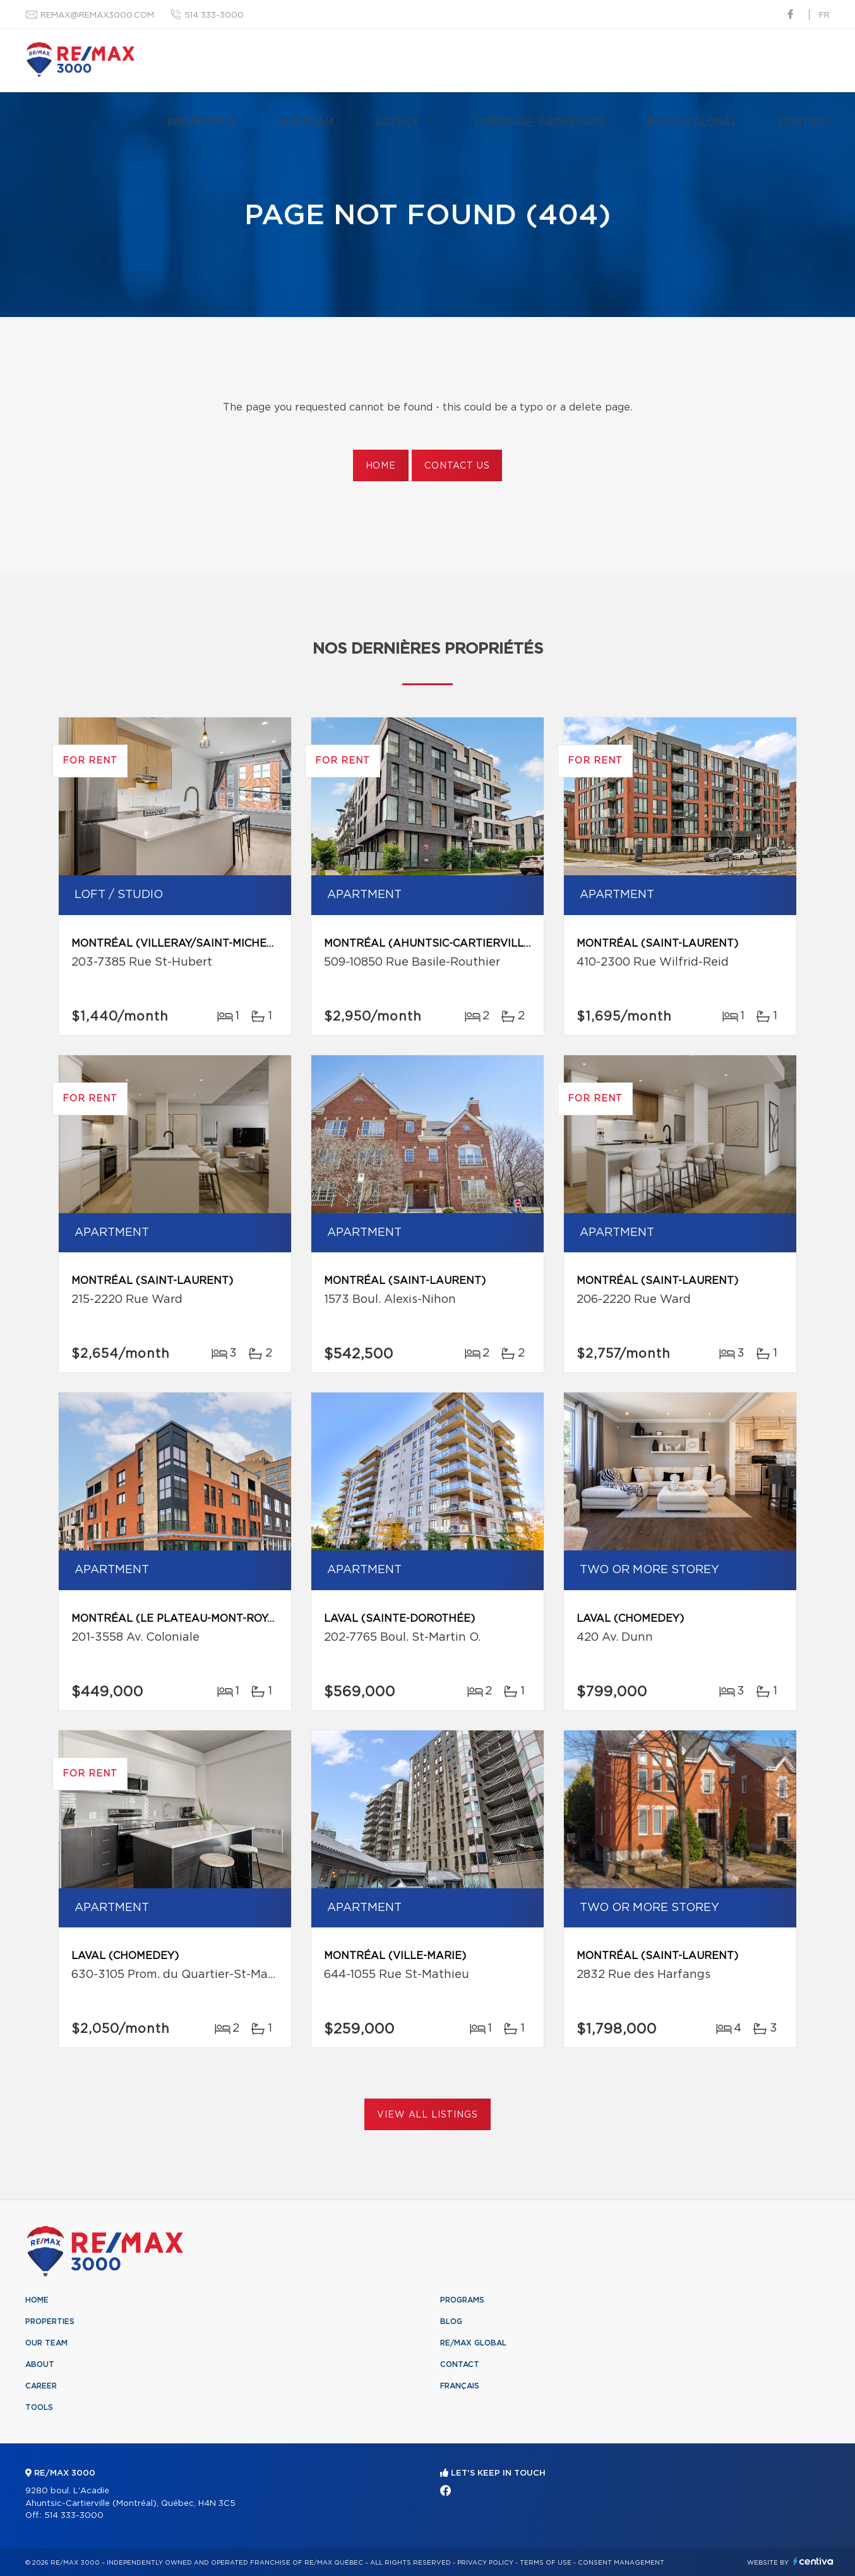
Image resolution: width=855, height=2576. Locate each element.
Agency (397, 122)
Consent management (621, 2563)
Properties (201, 122)
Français (459, 2386)
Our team (305, 122)
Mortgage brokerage (540, 122)
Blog (451, 2321)
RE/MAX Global (692, 122)
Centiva (813, 2561)
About (39, 2364)
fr (824, 15)
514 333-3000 (214, 15)
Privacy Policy (485, 2563)
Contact (804, 122)
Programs (462, 2300)
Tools (39, 2407)
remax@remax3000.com (97, 15)
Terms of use (545, 2563)
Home (381, 466)
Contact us (456, 466)
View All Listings (427, 2115)
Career (41, 2386)
